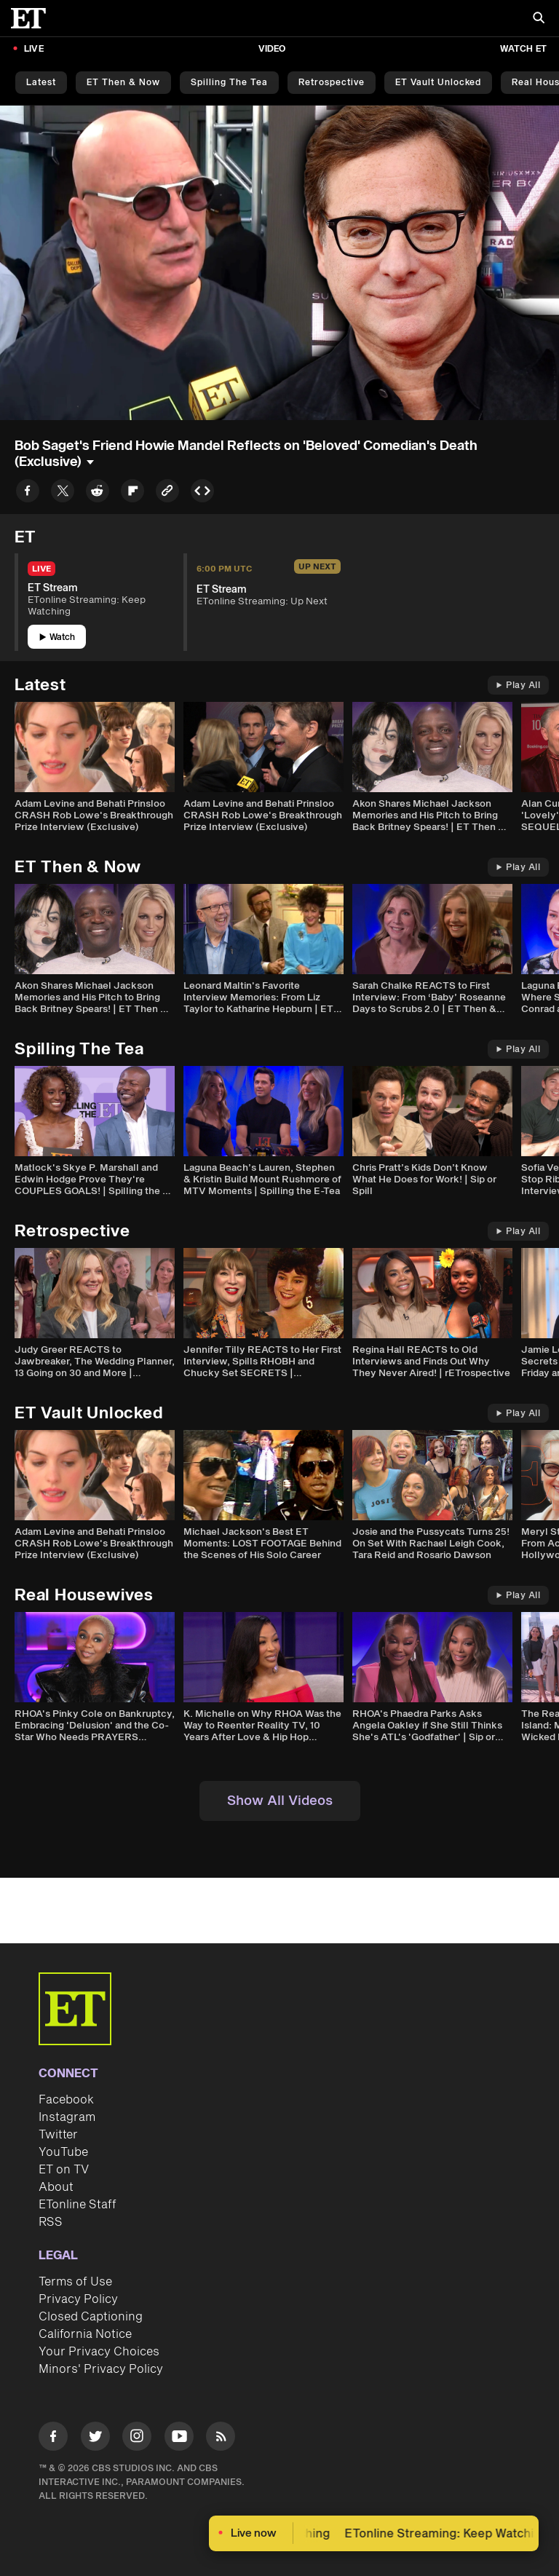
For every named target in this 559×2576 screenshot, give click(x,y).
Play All (518, 685)
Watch (57, 637)
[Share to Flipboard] (132, 493)
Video (272, 49)
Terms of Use (75, 2282)
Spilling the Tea (229, 83)
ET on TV (64, 2169)
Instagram (67, 2117)
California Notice (85, 2334)
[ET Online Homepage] (33, 18)
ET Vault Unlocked (438, 83)
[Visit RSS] (220, 2439)
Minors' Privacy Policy (101, 2369)
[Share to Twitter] (62, 493)
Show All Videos (280, 1801)
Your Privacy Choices (99, 2351)
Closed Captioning (91, 2317)
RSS (51, 2222)
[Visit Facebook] (53, 2439)
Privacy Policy (78, 2299)
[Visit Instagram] (136, 2439)
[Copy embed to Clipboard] (202, 493)
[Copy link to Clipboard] (167, 493)
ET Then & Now (123, 83)
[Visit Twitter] (95, 2439)
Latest (41, 83)
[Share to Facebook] (28, 493)
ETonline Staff (77, 2204)
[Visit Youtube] (179, 2439)
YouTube (63, 2152)
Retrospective (331, 83)
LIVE (34, 49)
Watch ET (523, 49)
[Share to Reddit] (97, 493)
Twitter (58, 2135)
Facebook (66, 2100)
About (56, 2187)
